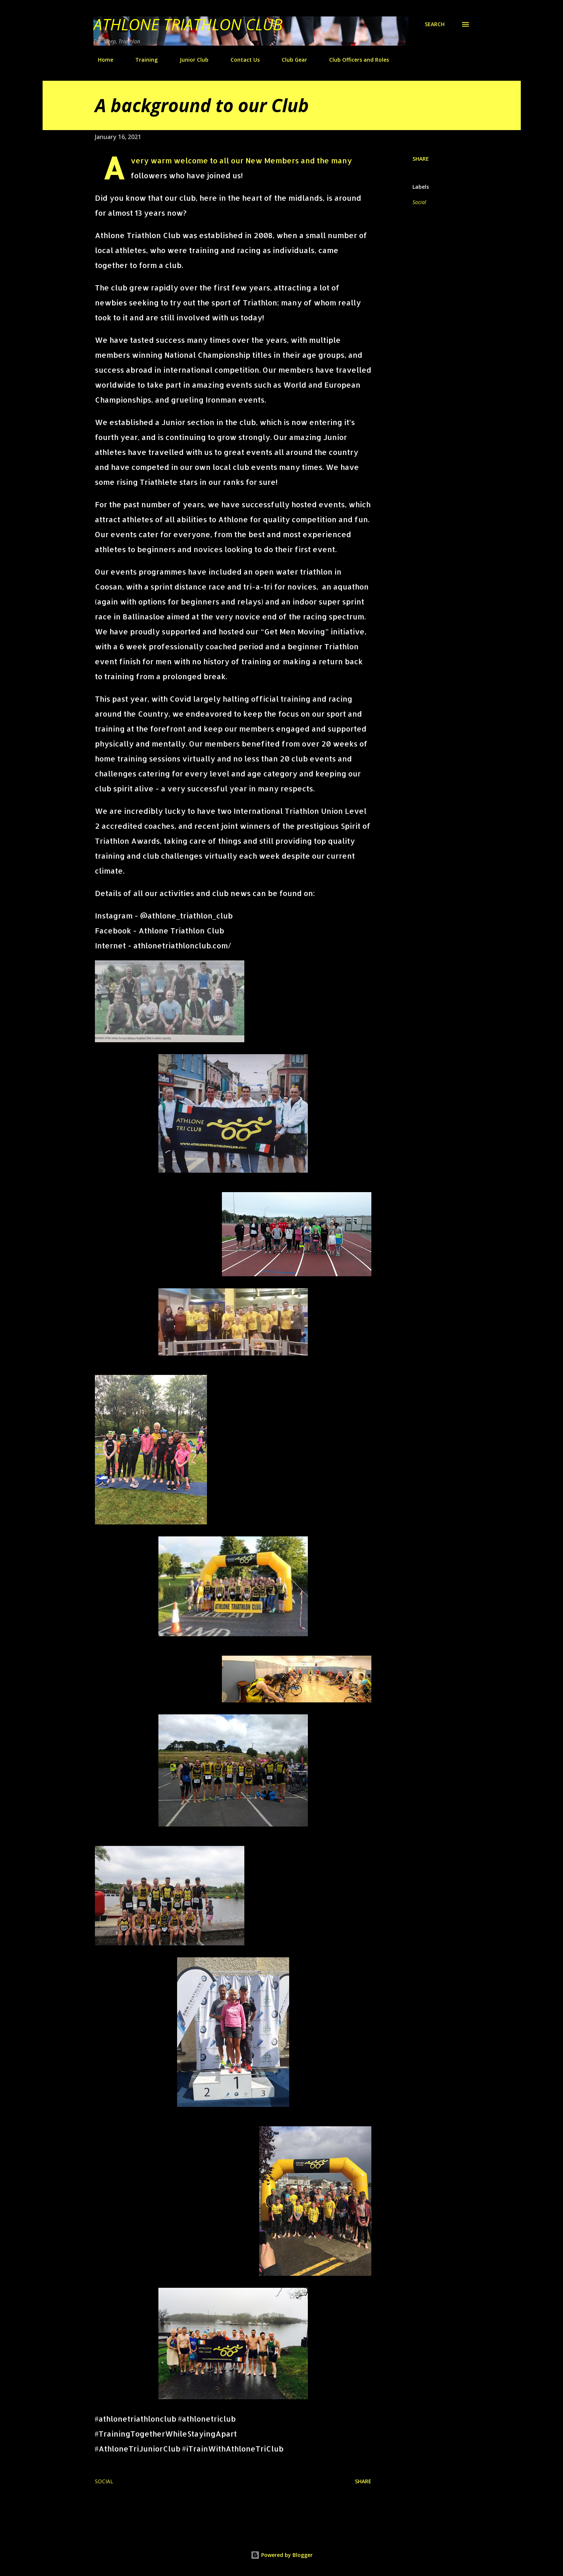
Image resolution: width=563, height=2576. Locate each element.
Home (101, 59)
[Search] (435, 24)
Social (419, 202)
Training (142, 59)
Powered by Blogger (282, 2554)
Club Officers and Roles (354, 59)
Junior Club (189, 59)
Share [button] (420, 158)
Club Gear (290, 59)
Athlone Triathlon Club (187, 24)
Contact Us (240, 59)
